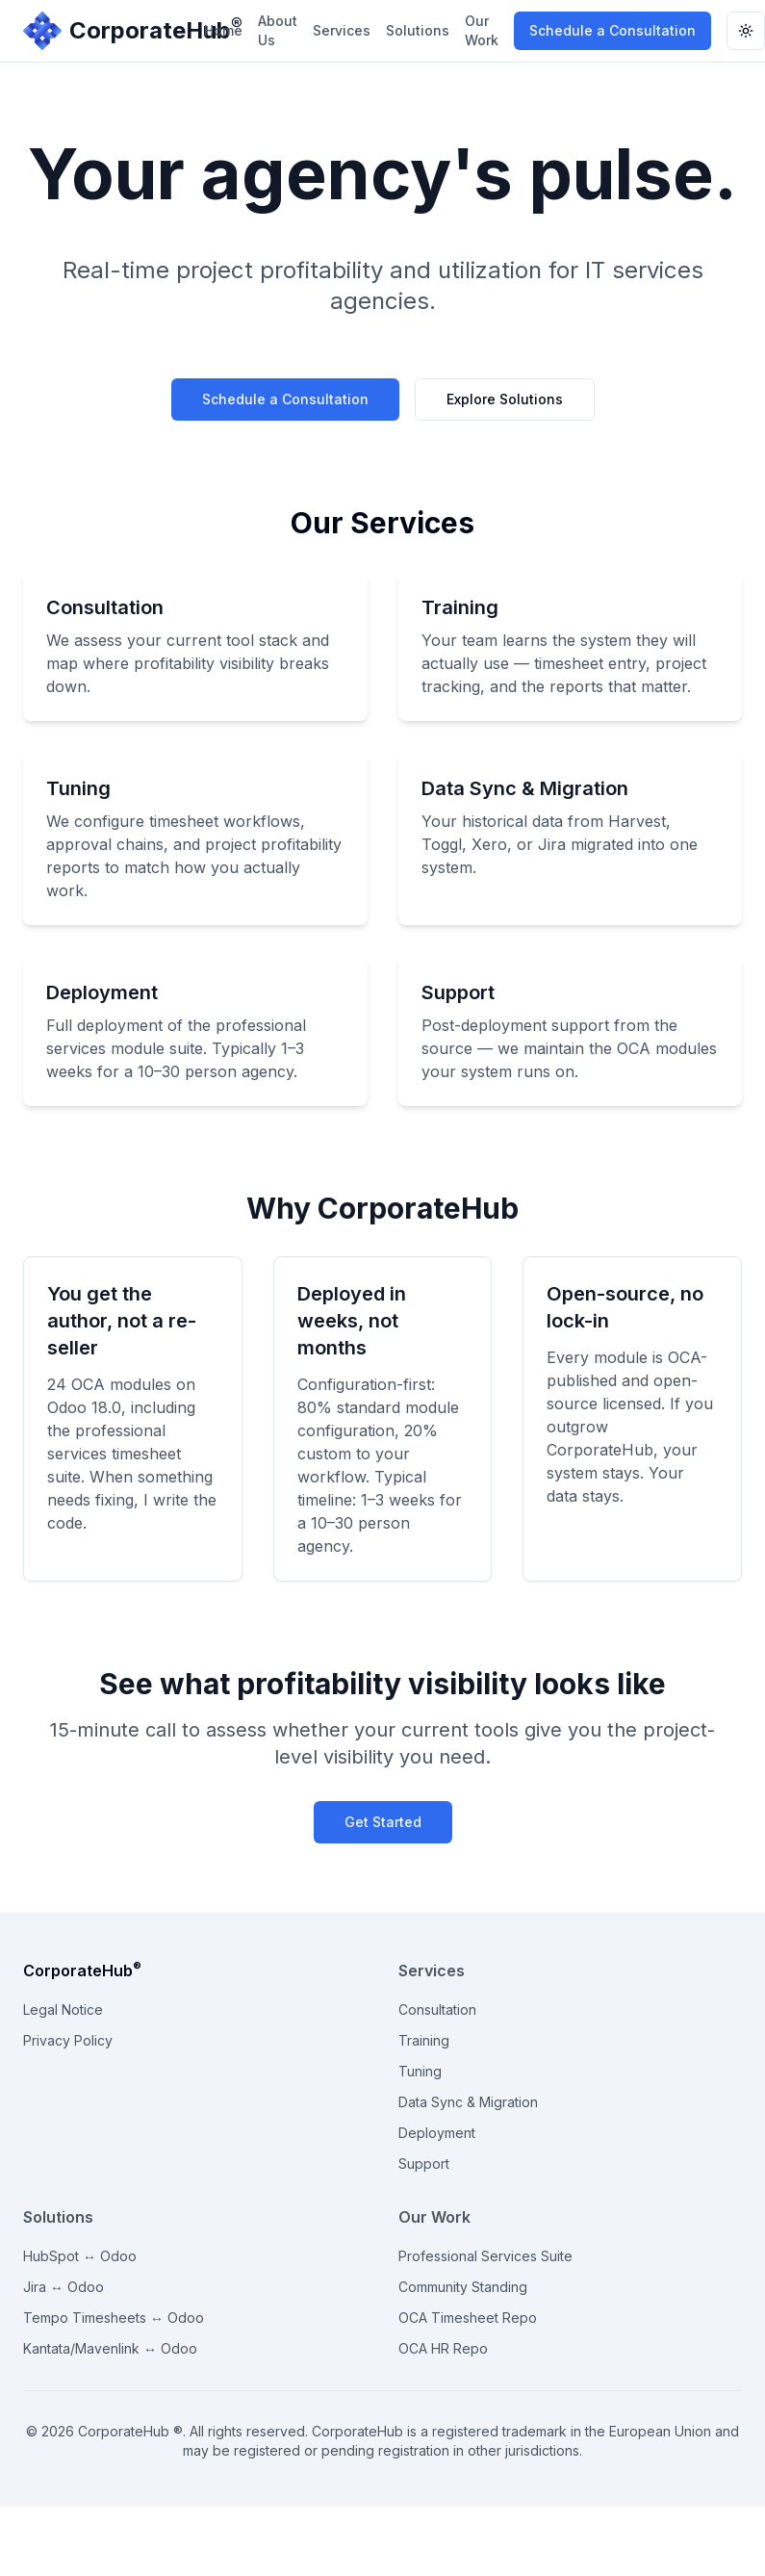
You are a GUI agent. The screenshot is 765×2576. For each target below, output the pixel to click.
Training (423, 2040)
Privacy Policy (68, 2040)
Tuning (420, 2071)
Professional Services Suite (485, 2256)
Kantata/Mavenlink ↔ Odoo (110, 2348)
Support (423, 2163)
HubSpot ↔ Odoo (80, 2256)
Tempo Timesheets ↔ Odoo (113, 2317)
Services (341, 30)
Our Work (481, 30)
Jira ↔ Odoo (63, 2287)
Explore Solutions (504, 399)
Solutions (417, 30)
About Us (277, 30)
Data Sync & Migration (468, 2102)
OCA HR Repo (443, 2348)
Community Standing (462, 2287)
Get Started (382, 1822)
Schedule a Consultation (612, 30)
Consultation (437, 2009)
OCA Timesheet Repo (467, 2317)
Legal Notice (63, 2009)
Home (223, 30)
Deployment (436, 2133)
